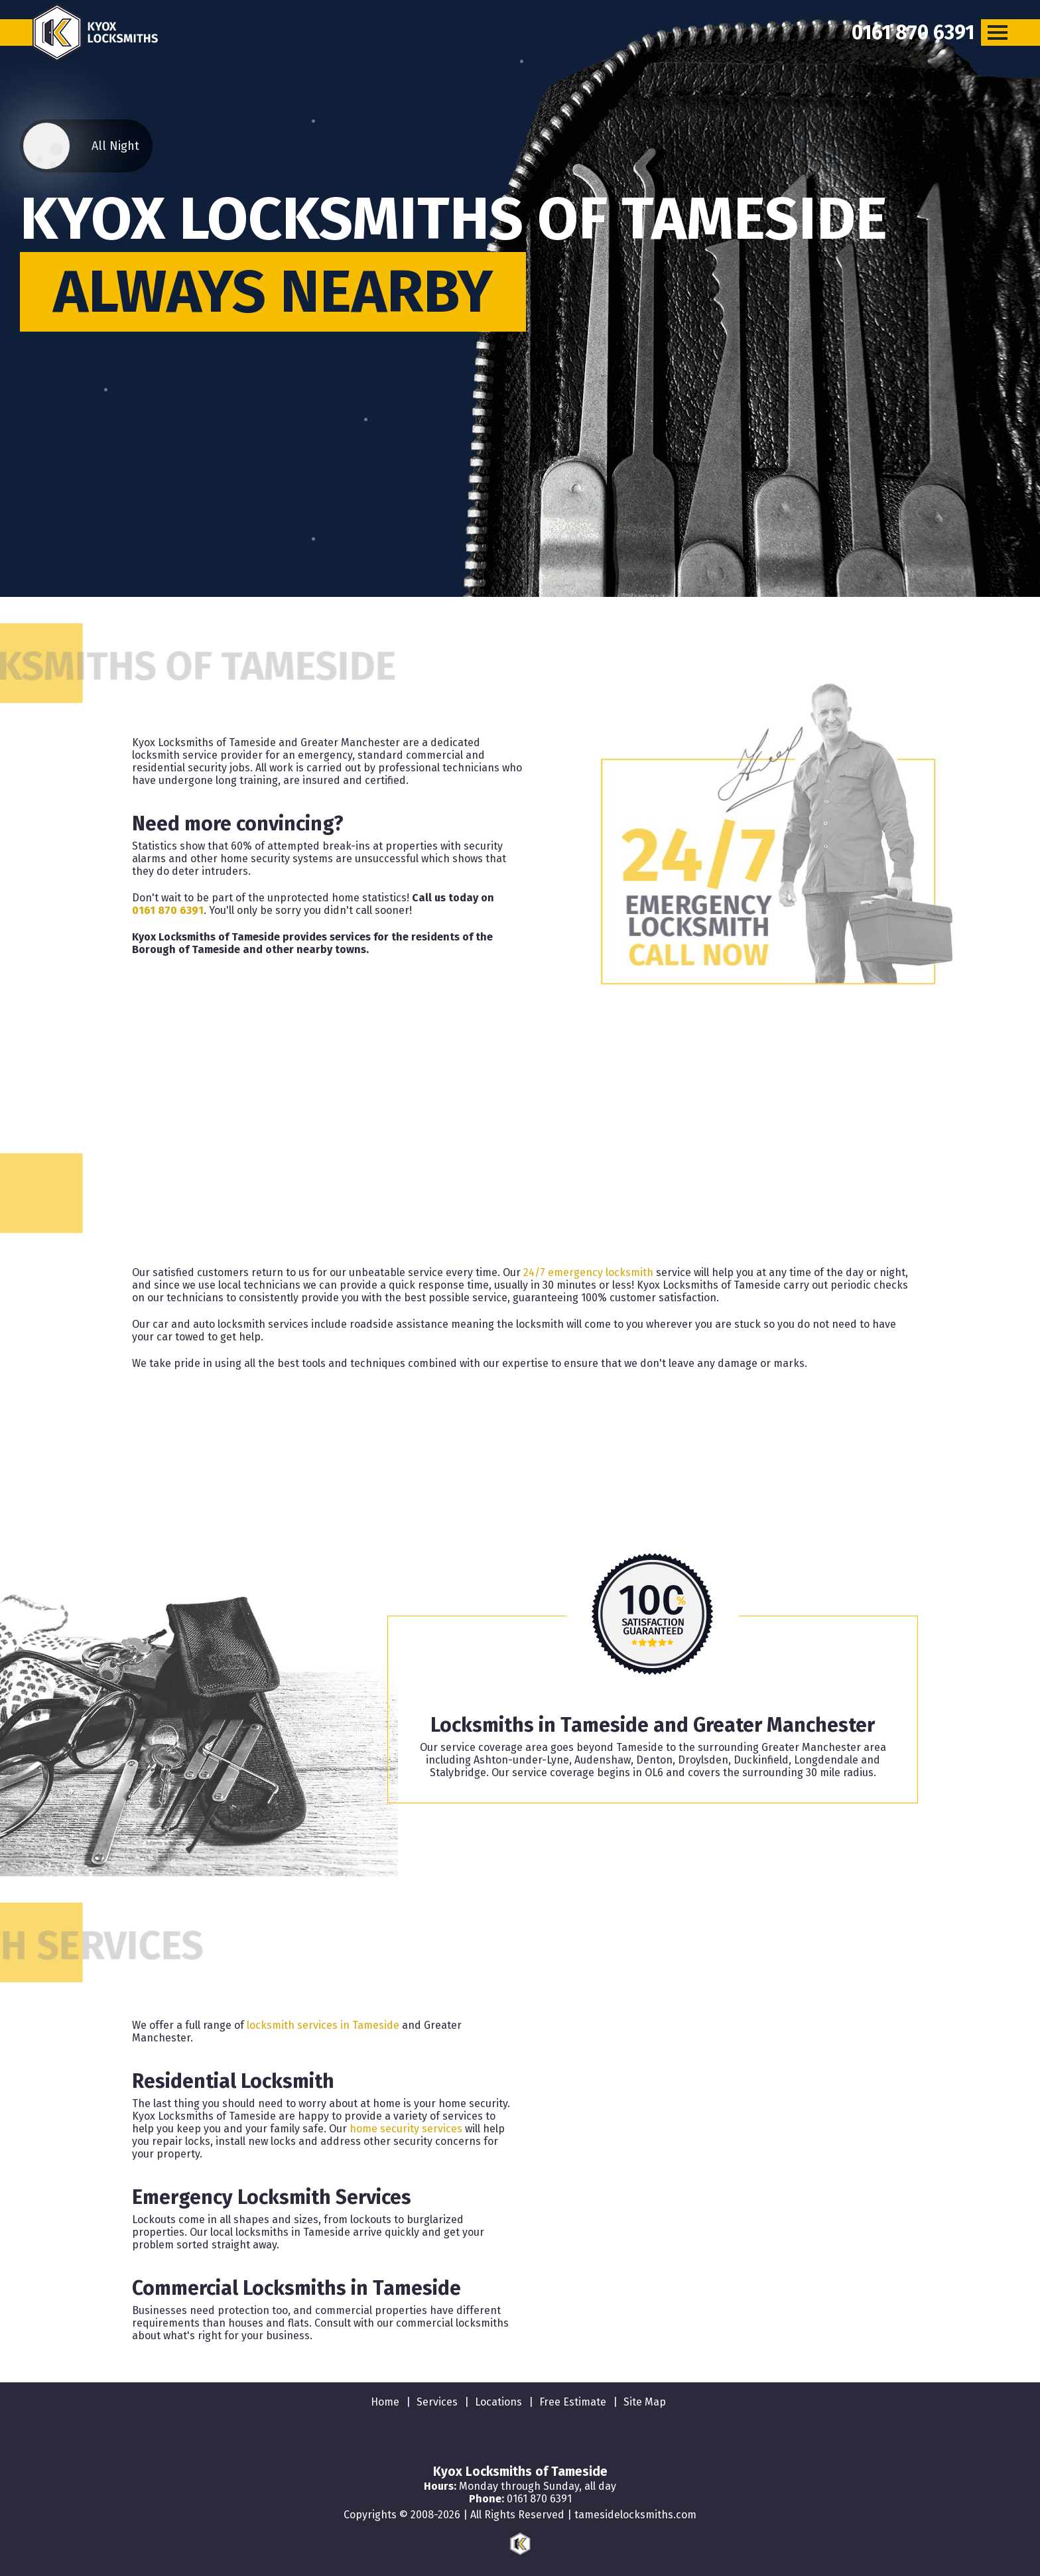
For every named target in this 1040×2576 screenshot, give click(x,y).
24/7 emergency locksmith (588, 1272)
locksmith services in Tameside (323, 2025)
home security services (406, 2128)
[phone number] (913, 32)
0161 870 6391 (168, 910)
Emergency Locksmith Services (271, 2197)
